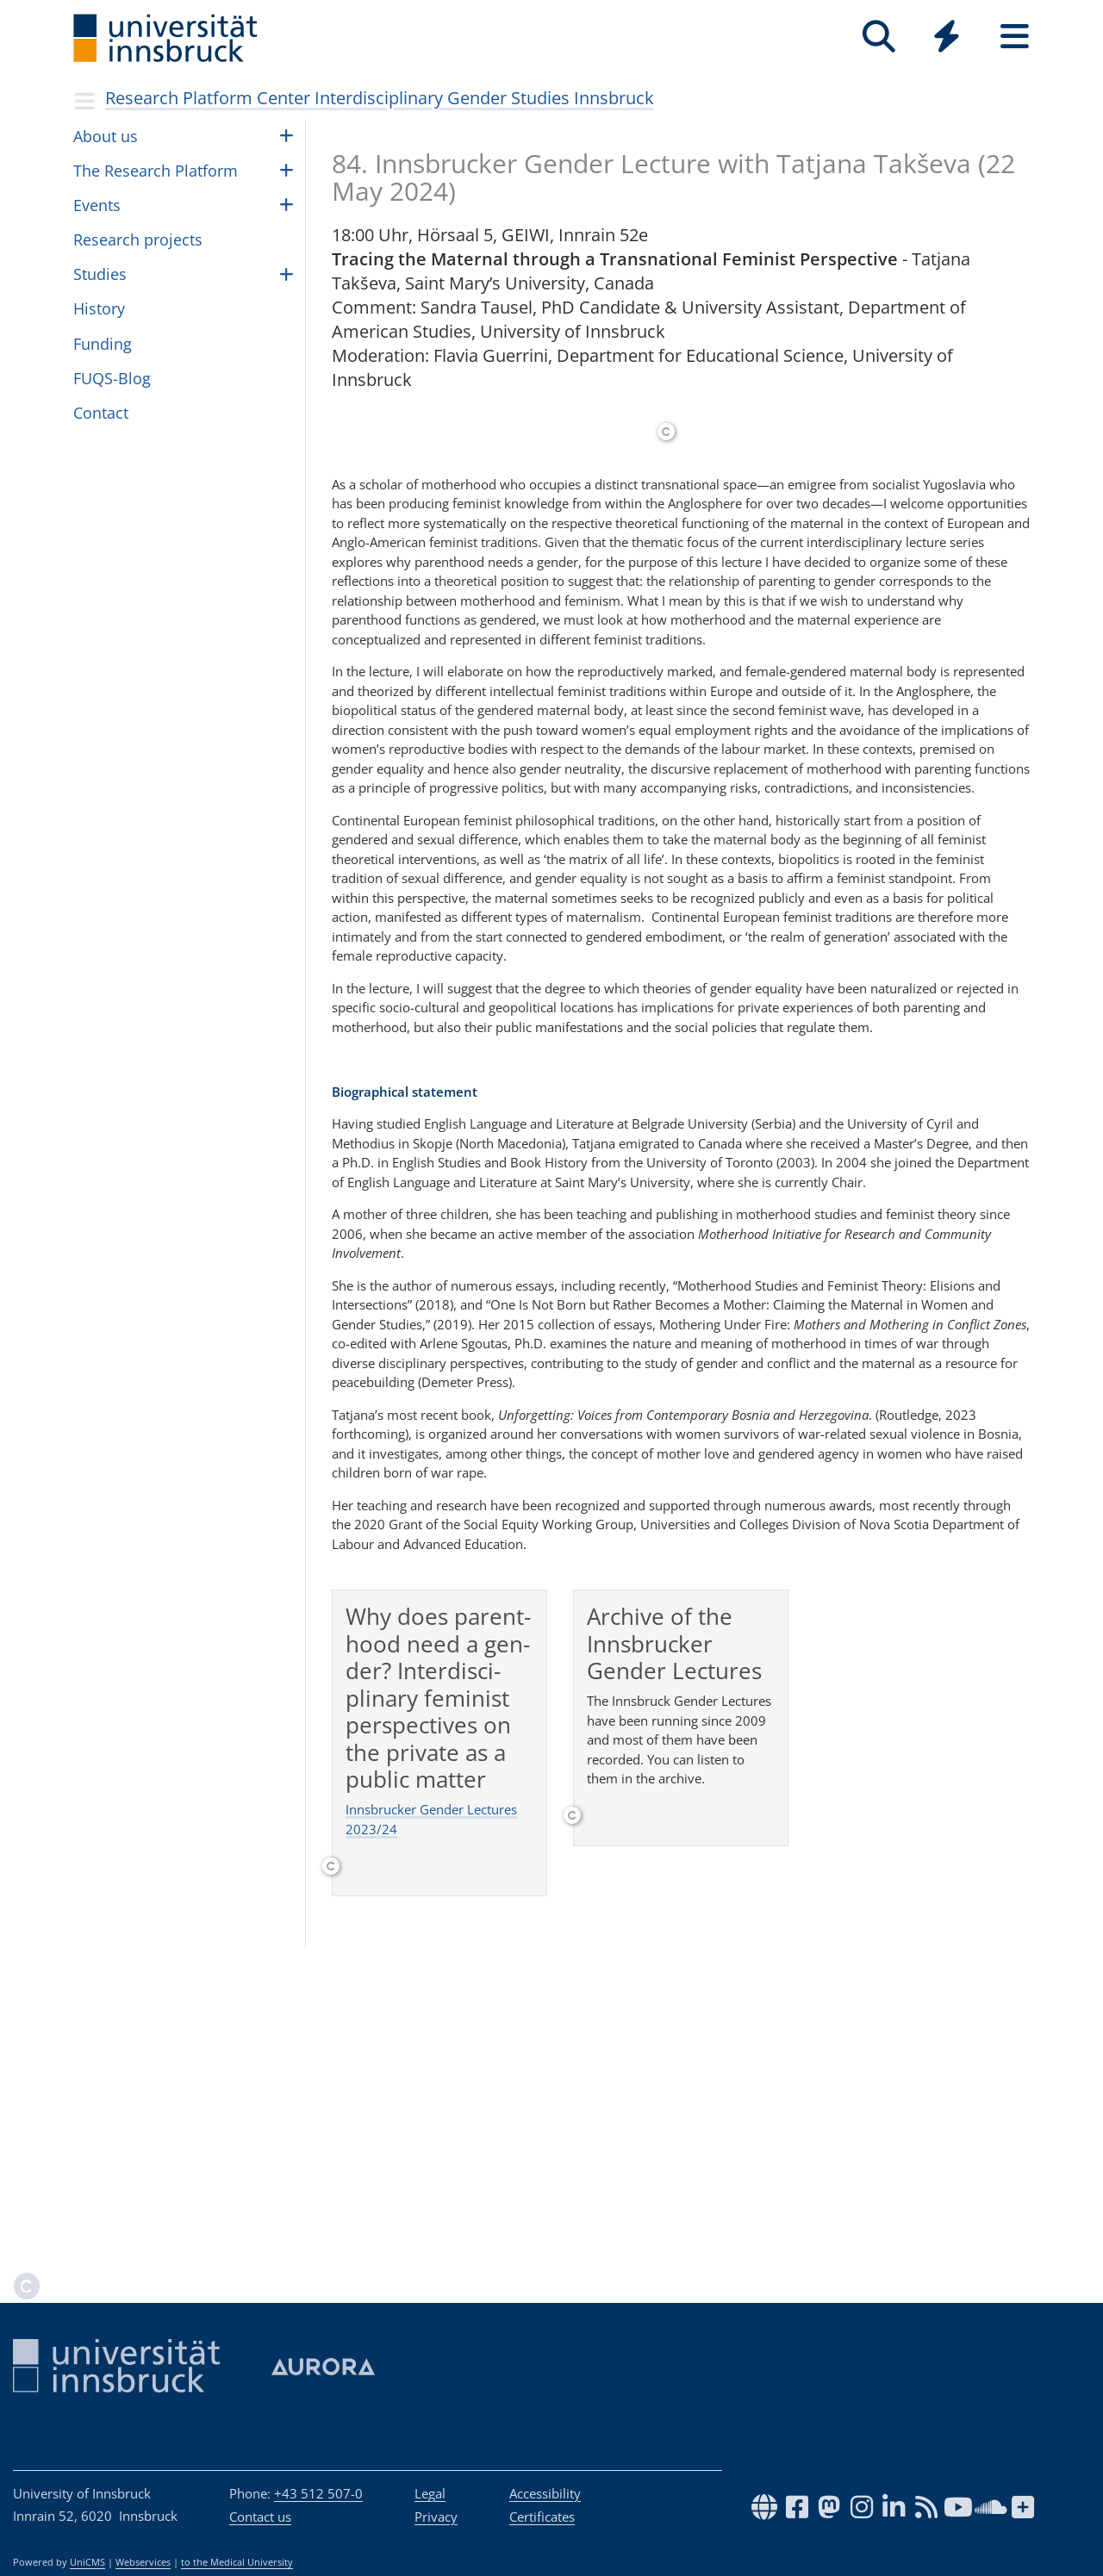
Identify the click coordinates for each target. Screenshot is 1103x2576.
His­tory (99, 308)
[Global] (946, 38)
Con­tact (100, 412)
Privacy (436, 2516)
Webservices (143, 2562)
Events (97, 205)
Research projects (138, 239)
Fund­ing (102, 343)
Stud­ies (100, 274)
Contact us (260, 2516)
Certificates (542, 2516)
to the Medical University (237, 2562)
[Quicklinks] (947, 36)
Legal (430, 2493)
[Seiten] (1015, 36)
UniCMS (87, 2562)
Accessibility (545, 2493)
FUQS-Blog (112, 378)
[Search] (878, 36)
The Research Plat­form (155, 170)
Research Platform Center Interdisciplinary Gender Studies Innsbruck (379, 97)
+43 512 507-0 (318, 2493)
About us (105, 136)
